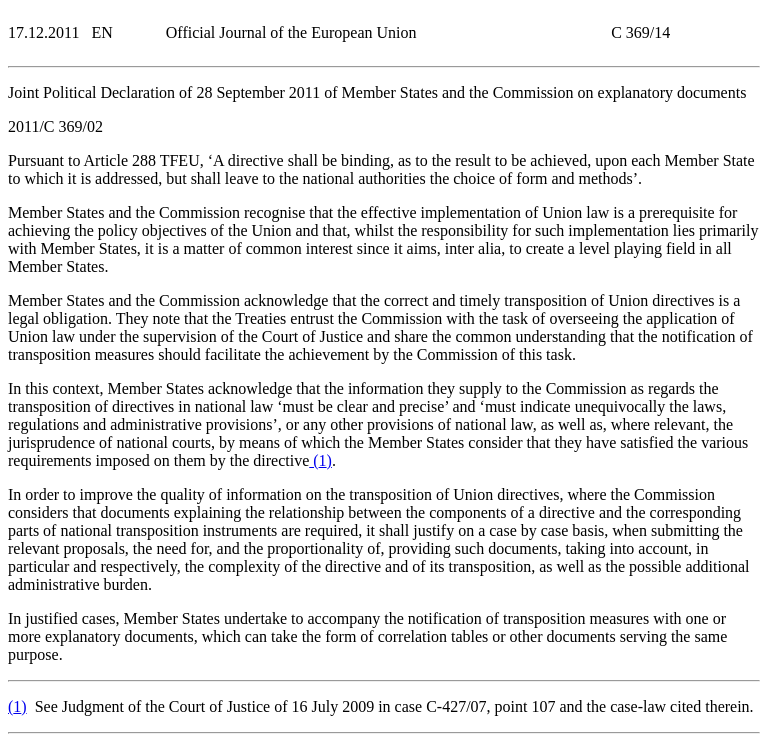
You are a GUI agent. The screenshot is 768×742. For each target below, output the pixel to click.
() (320, 460)
